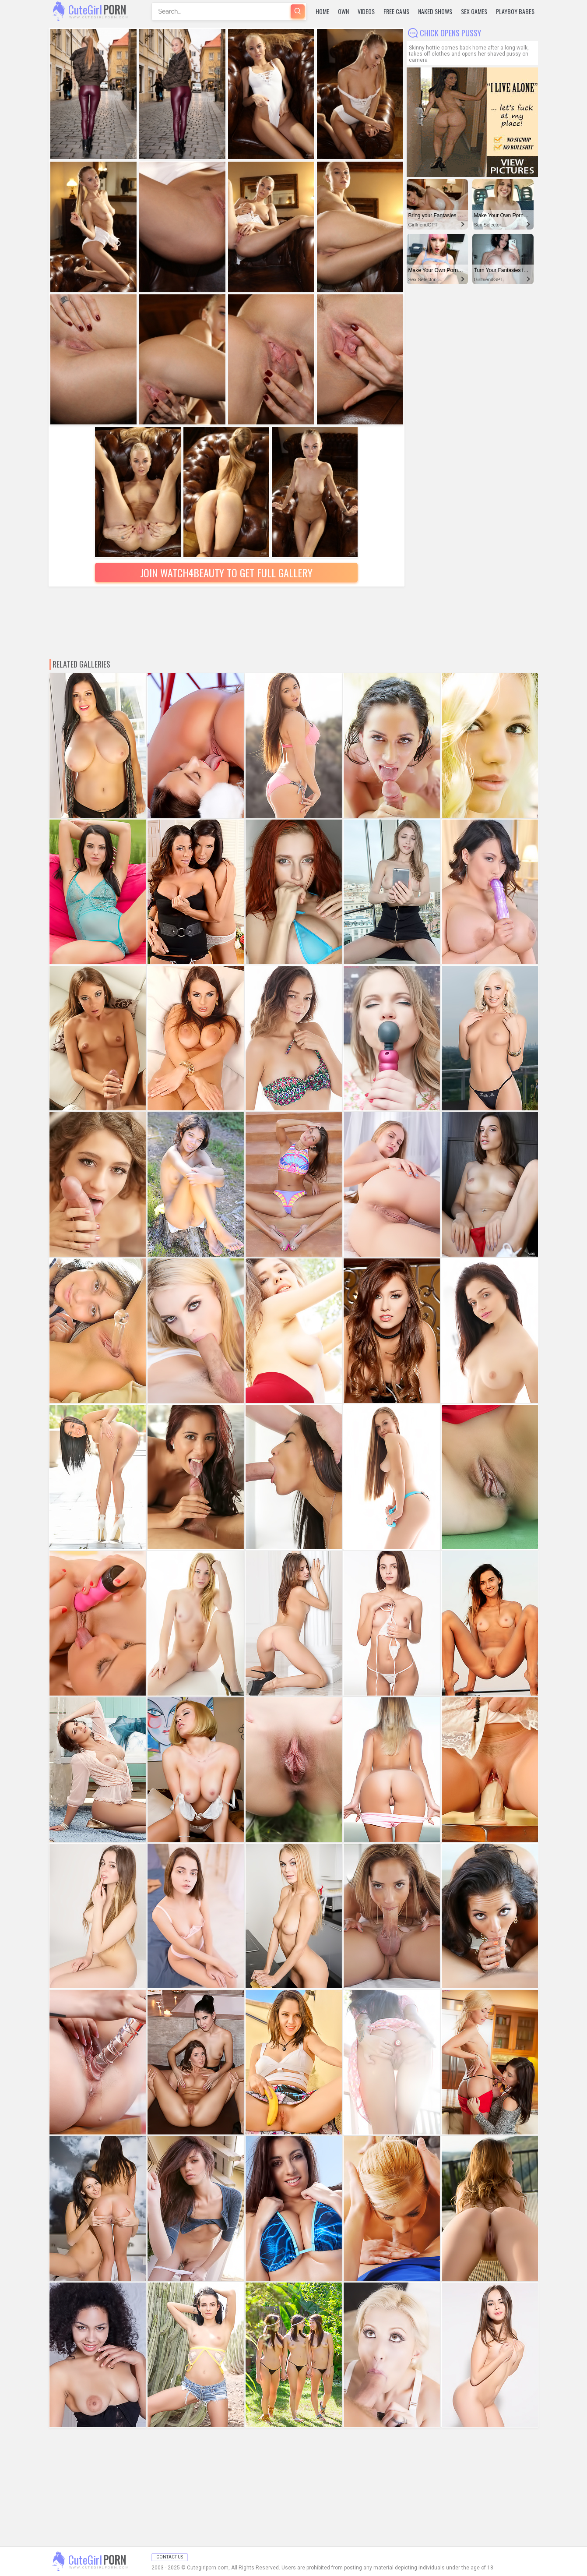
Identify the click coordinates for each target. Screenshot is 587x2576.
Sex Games (474, 11)
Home (322, 11)
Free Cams (396, 11)
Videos (366, 11)
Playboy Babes (515, 11)
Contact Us (169, 2557)
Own (343, 11)
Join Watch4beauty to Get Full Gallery (226, 572)
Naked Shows (435, 11)
